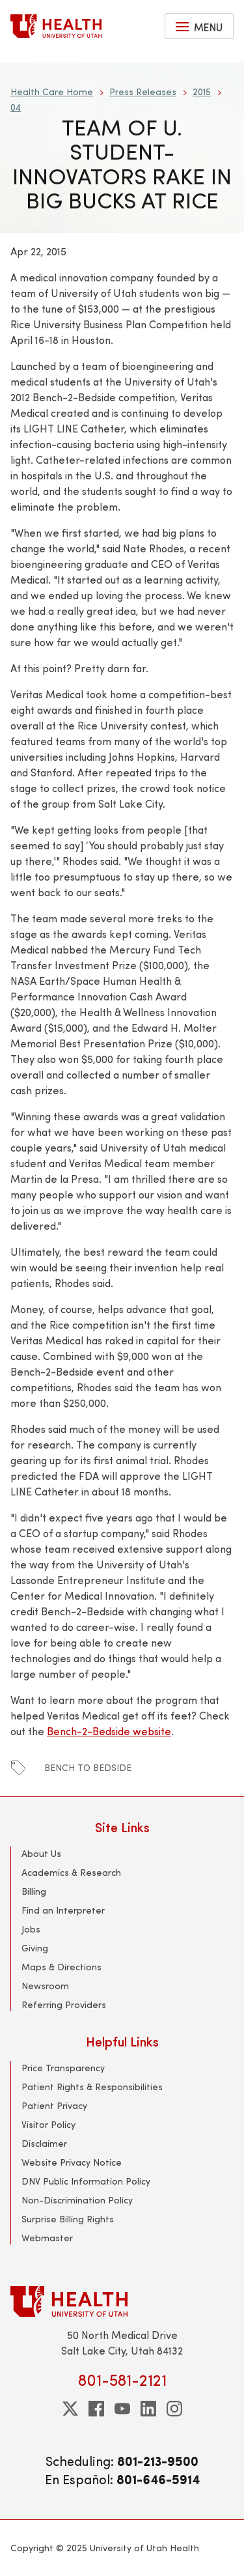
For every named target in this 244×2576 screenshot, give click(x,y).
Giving (34, 1948)
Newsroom (45, 1985)
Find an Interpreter (63, 1910)
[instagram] (174, 2408)
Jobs (30, 1929)
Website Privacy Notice (71, 2162)
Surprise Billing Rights (67, 2219)
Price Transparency (63, 2067)
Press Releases (142, 91)
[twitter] (70, 2408)
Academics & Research (71, 1872)
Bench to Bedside (87, 1767)
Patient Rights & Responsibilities (92, 2086)
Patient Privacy (54, 2105)
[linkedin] (148, 2408)
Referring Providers (63, 2004)
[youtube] (122, 2408)
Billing (33, 1891)
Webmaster (47, 2237)
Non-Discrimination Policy (77, 2200)
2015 (202, 91)
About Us (41, 1853)
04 (15, 107)
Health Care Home (51, 91)
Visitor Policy (48, 2124)
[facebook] (96, 2408)
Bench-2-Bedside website (109, 1731)
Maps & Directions (61, 1966)
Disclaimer (44, 2143)
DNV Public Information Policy (85, 2181)
